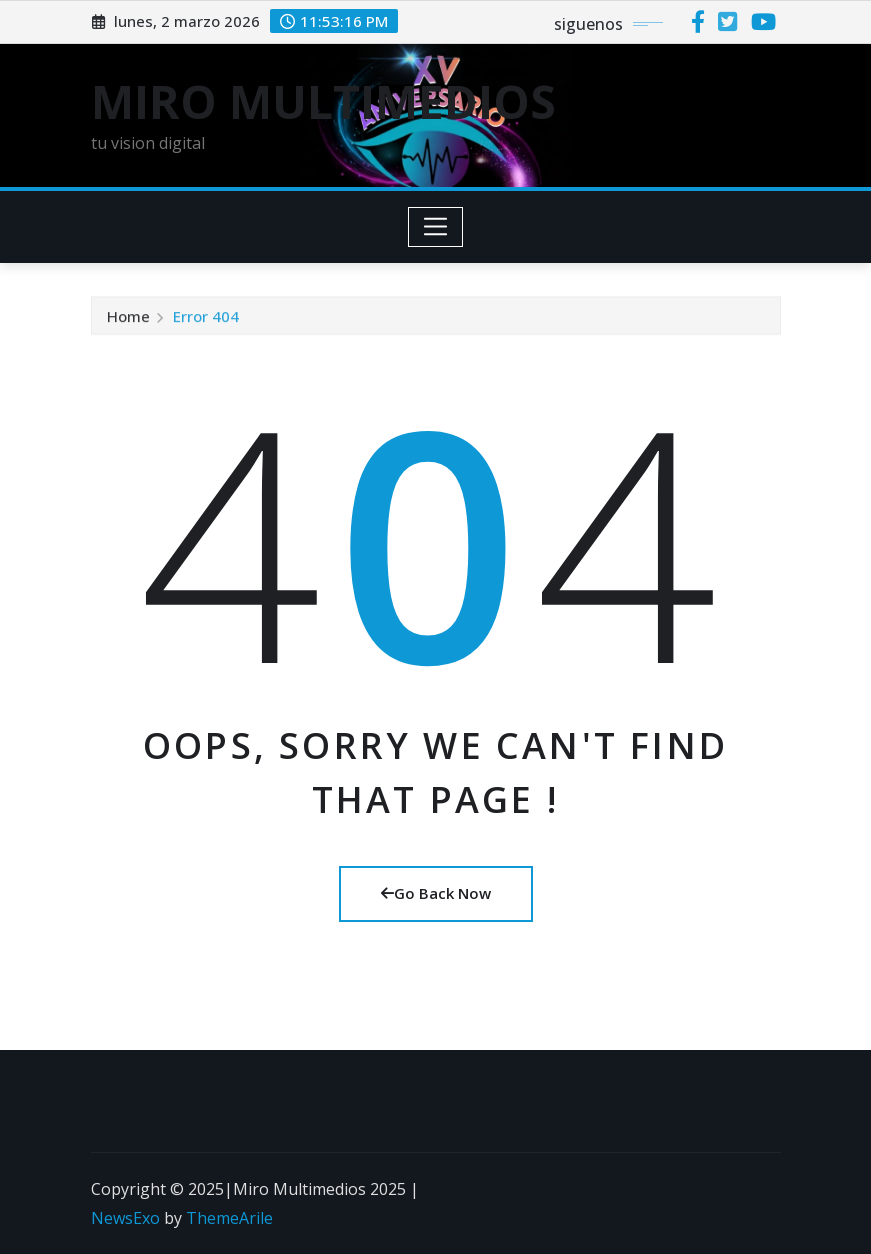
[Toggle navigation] (435, 227)
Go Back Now (436, 893)
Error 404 (206, 318)
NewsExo (125, 1218)
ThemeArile (229, 1218)
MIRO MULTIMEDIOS (323, 101)
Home (128, 318)
